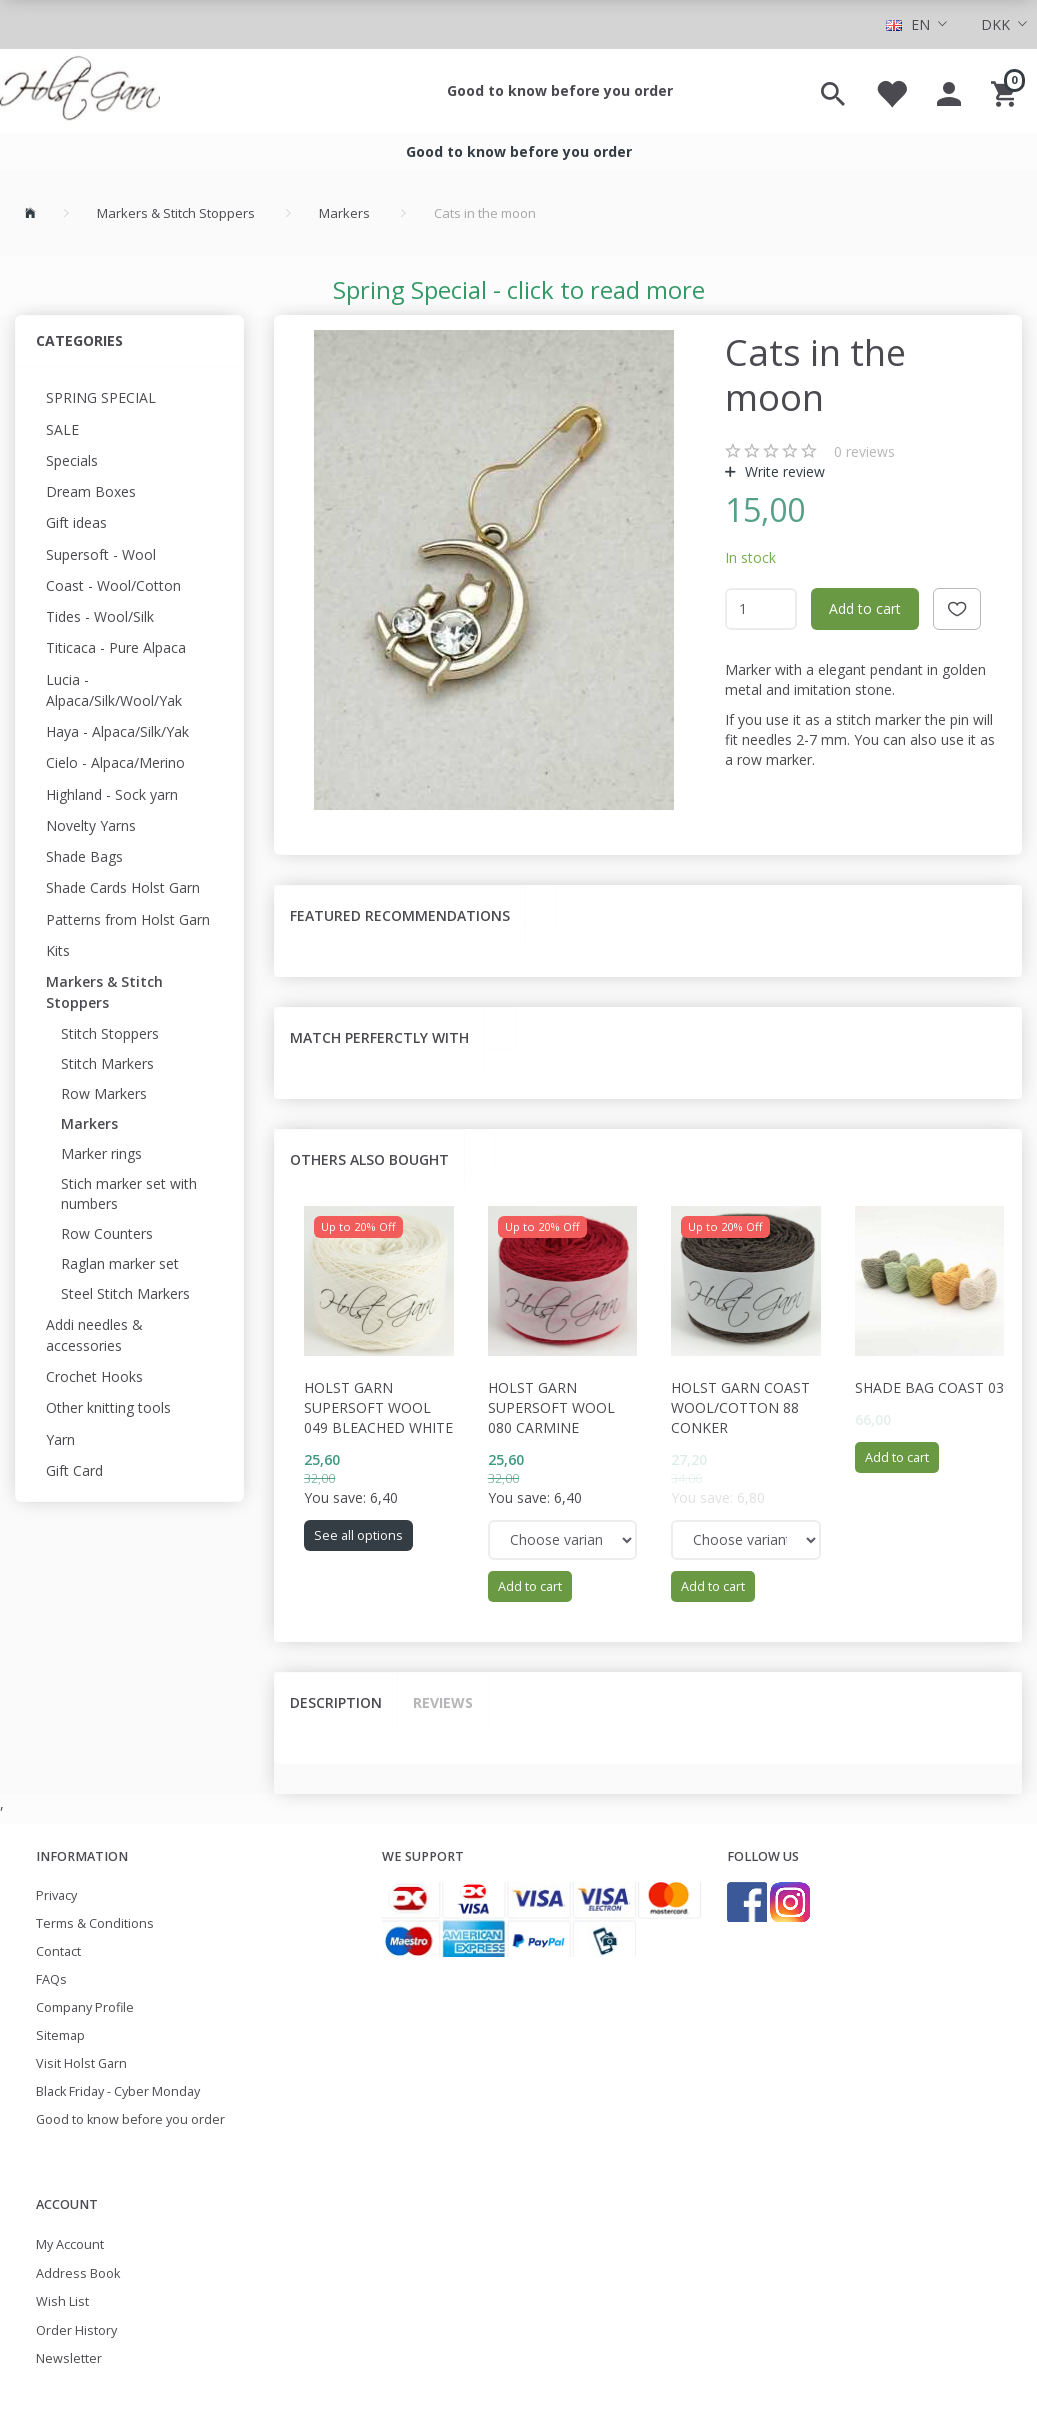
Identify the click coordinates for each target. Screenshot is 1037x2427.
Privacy (56, 1895)
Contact (58, 1951)
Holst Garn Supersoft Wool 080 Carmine (551, 1407)
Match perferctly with (379, 1037)
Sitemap (60, 2035)
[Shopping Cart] (1006, 91)
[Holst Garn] (80, 91)
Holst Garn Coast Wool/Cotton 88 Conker (740, 1407)
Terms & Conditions (95, 1923)
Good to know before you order (560, 90)
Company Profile (85, 2007)
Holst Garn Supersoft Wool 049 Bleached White (378, 1407)
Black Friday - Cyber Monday (118, 2091)
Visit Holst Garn (81, 2063)
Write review (783, 471)
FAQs (51, 1979)
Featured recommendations (400, 915)
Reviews (443, 1702)
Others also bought (369, 1159)
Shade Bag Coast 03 (929, 1387)
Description (336, 1702)
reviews (864, 451)
